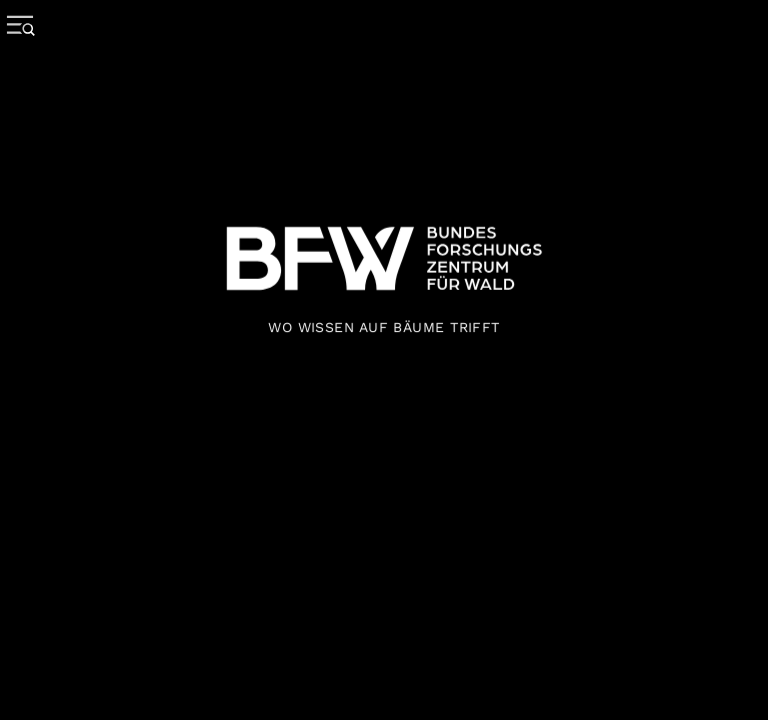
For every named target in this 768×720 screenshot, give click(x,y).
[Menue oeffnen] (25, 60)
